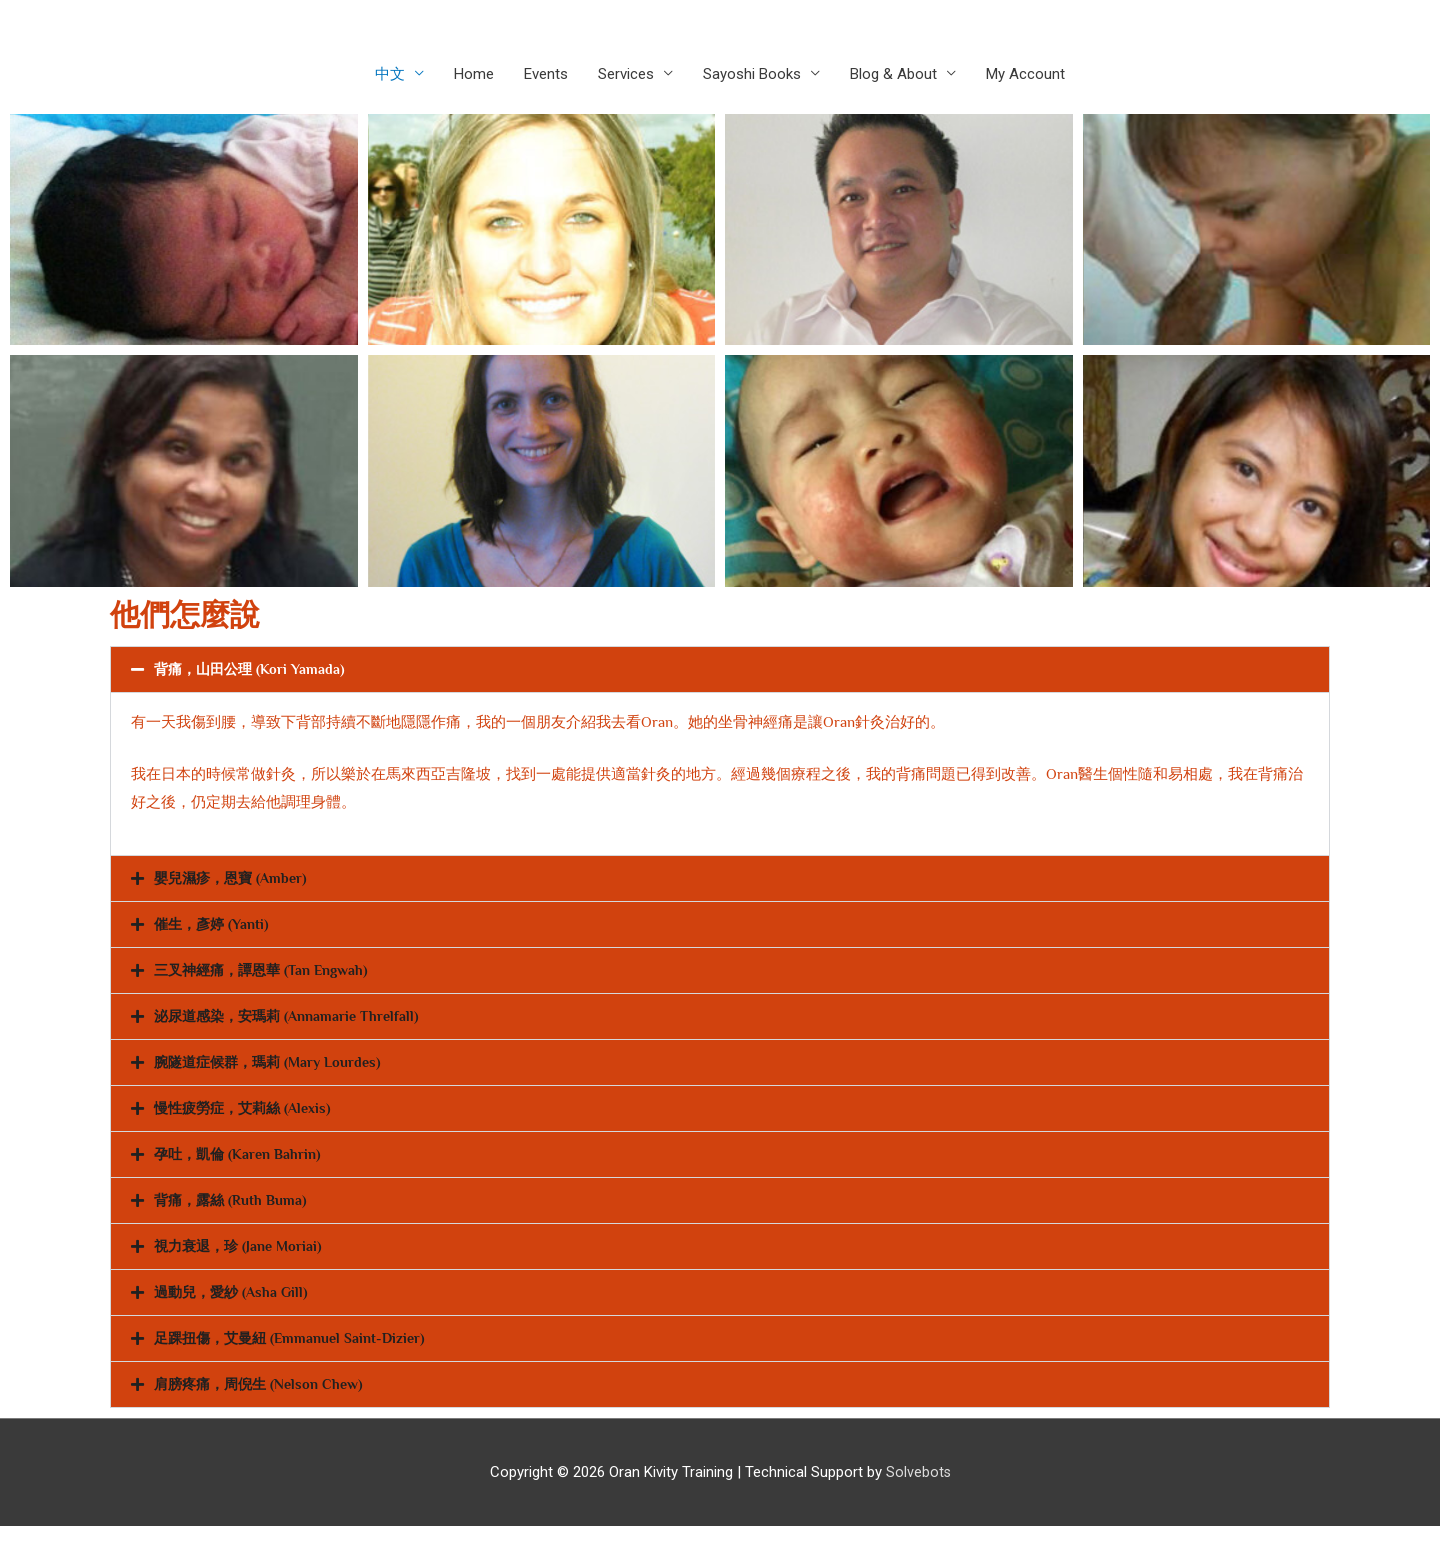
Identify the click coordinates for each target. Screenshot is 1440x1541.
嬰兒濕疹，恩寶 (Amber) (235, 880)
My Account (1025, 75)
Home (474, 75)
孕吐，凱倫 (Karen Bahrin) (242, 1162)
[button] (720, 671)
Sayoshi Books (752, 75)
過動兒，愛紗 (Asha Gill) (235, 1303)
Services (626, 75)
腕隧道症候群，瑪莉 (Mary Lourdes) (274, 1068)
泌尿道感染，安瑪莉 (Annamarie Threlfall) (294, 1021)
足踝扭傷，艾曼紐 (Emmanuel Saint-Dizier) (297, 1350)
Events (546, 75)
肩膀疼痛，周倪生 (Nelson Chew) (265, 1397)
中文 (390, 75)
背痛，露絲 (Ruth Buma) (234, 1209)
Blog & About (893, 75)
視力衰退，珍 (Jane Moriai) (243, 1256)
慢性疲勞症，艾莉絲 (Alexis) (248, 1115)
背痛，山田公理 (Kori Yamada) (254, 670)
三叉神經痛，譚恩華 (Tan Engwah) (269, 974)
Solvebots (918, 1486)
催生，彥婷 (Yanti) (215, 927)
